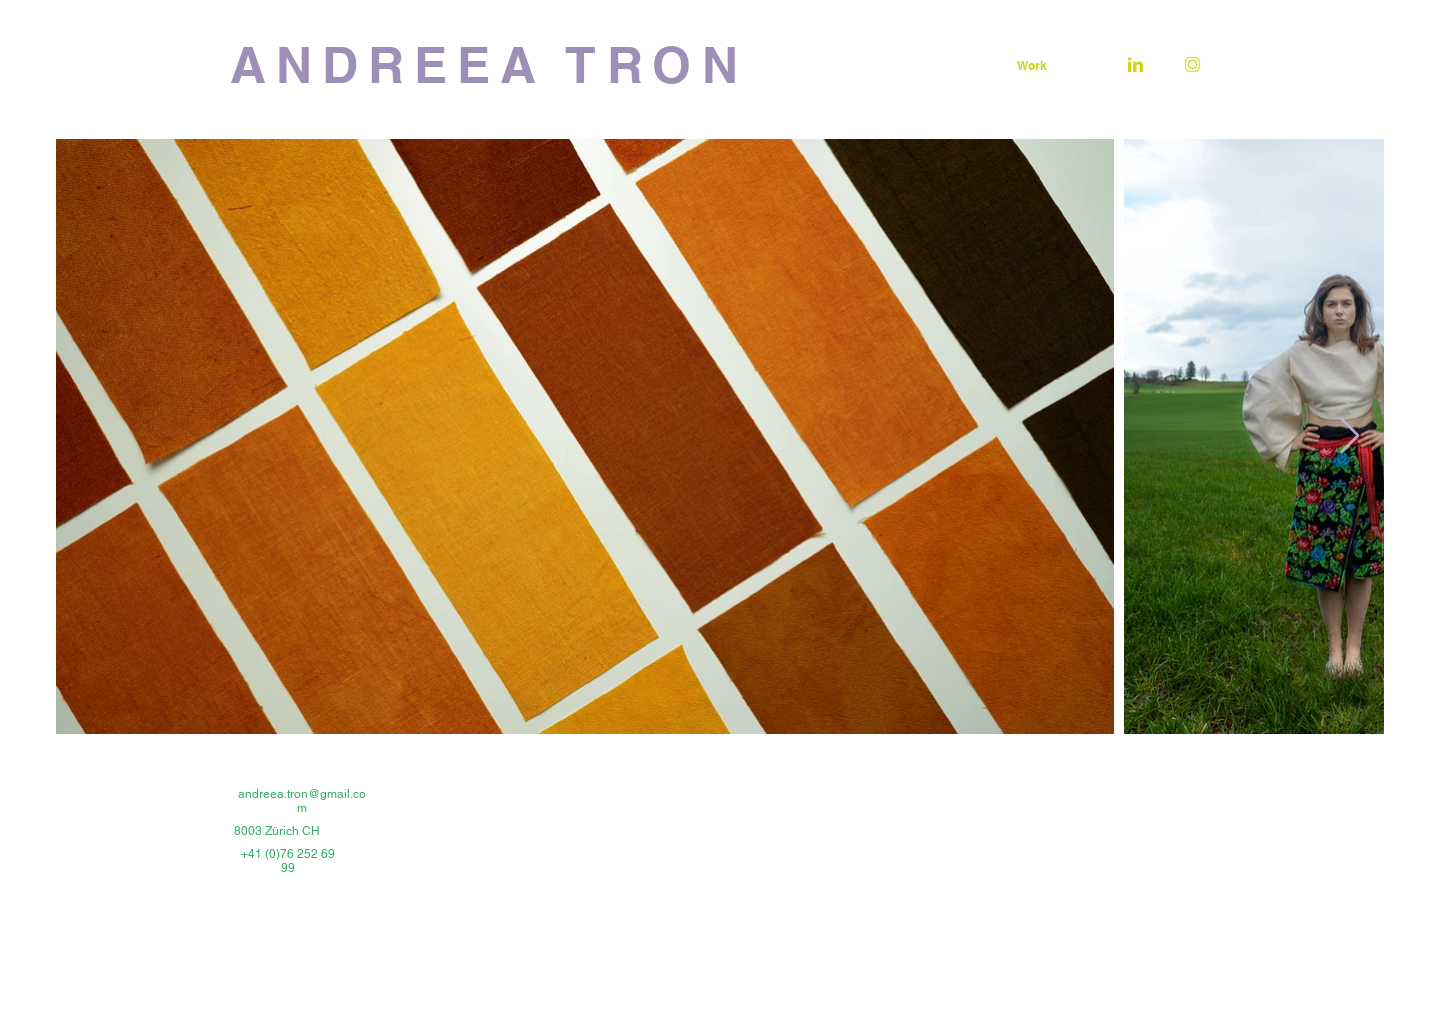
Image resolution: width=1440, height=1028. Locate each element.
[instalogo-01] (1192, 64)
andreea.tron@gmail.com (302, 801)
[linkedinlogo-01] (1135, 64)
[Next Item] (1349, 436)
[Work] (1032, 65)
